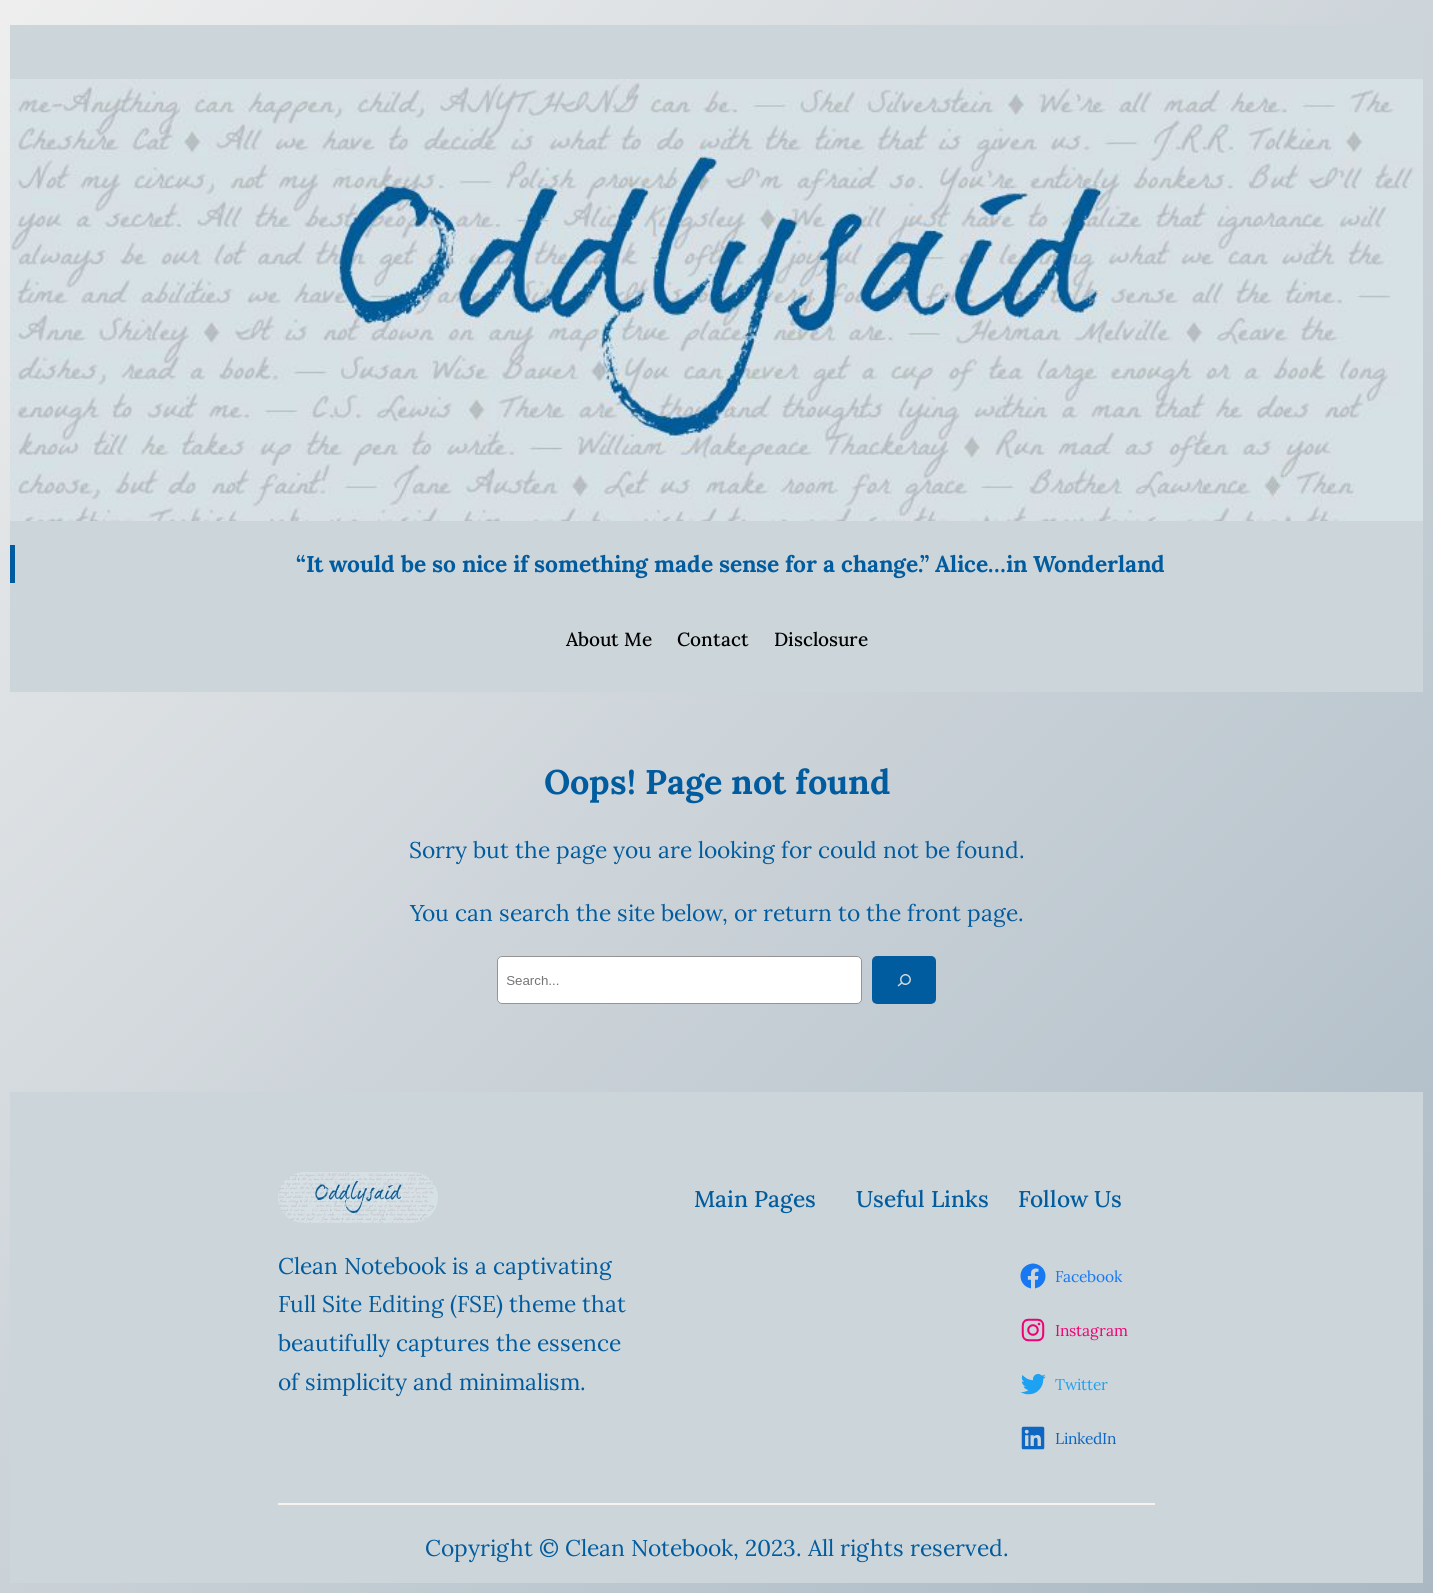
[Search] (904, 980)
